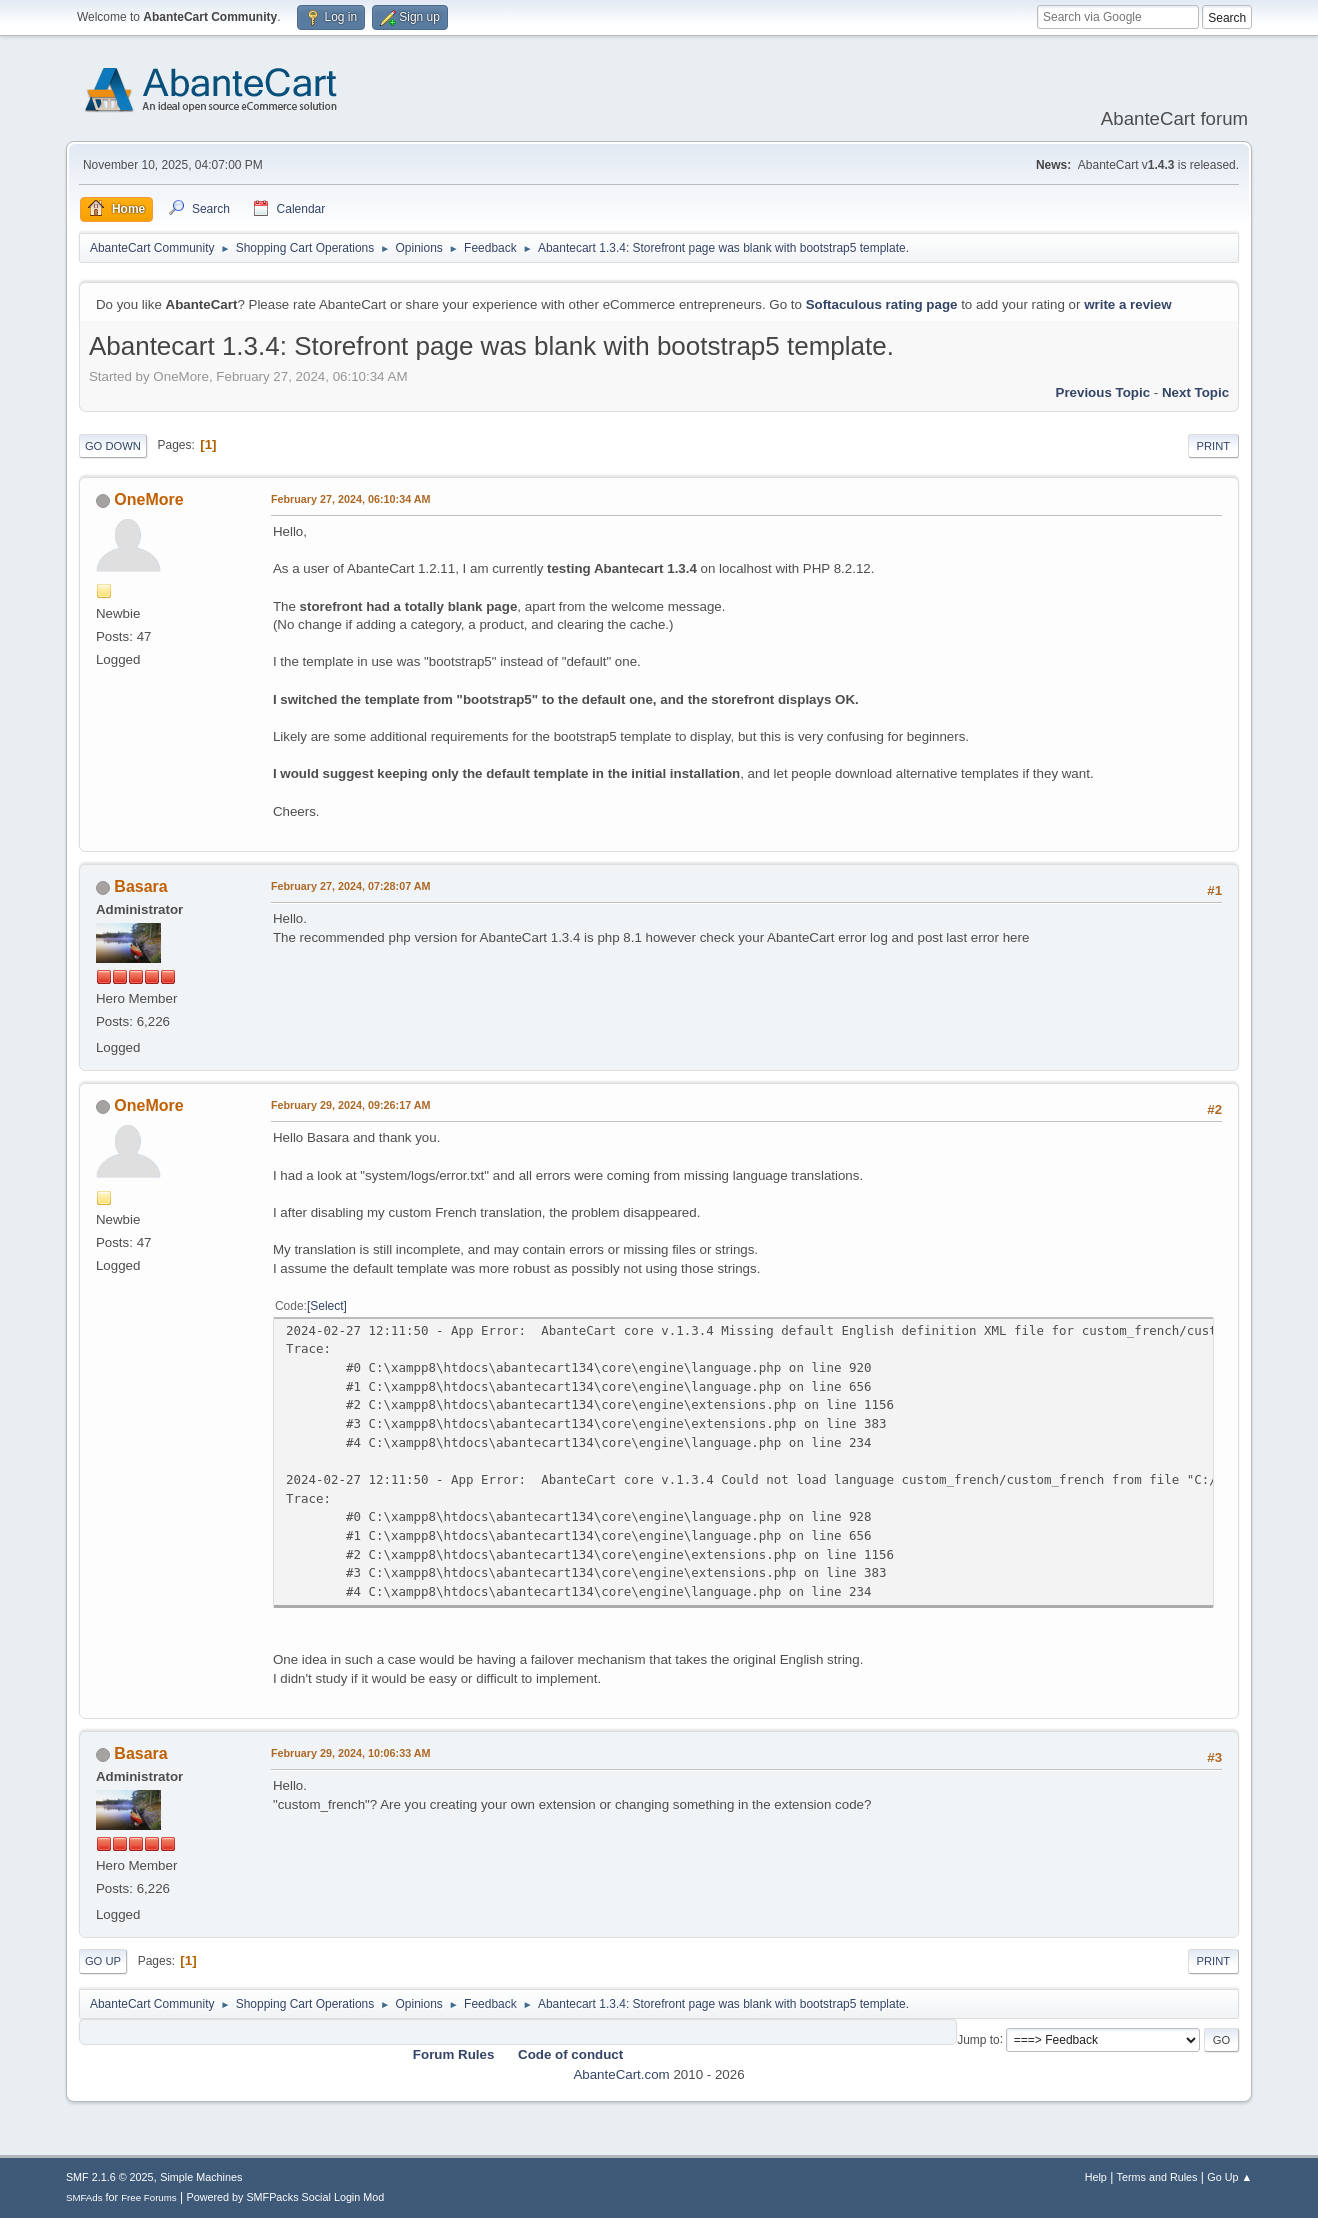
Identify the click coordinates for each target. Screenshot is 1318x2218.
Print (1214, 446)
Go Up (103, 1961)
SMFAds (84, 2197)
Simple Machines (201, 2177)
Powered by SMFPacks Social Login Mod (285, 2197)
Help (1096, 2177)
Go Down (113, 446)
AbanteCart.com (621, 2074)
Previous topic (1103, 392)
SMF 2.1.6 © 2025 (110, 2177)
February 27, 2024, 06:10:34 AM (351, 499)
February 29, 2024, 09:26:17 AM (351, 1105)
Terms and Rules (1157, 2177)
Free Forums (149, 2197)
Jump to (978, 2039)
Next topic (1195, 392)
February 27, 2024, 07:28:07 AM (351, 886)
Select (326, 1306)
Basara (140, 886)
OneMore (148, 499)
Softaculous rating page (882, 304)
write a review (1127, 304)
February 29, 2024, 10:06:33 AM (351, 1753)
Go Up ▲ (1229, 2177)
